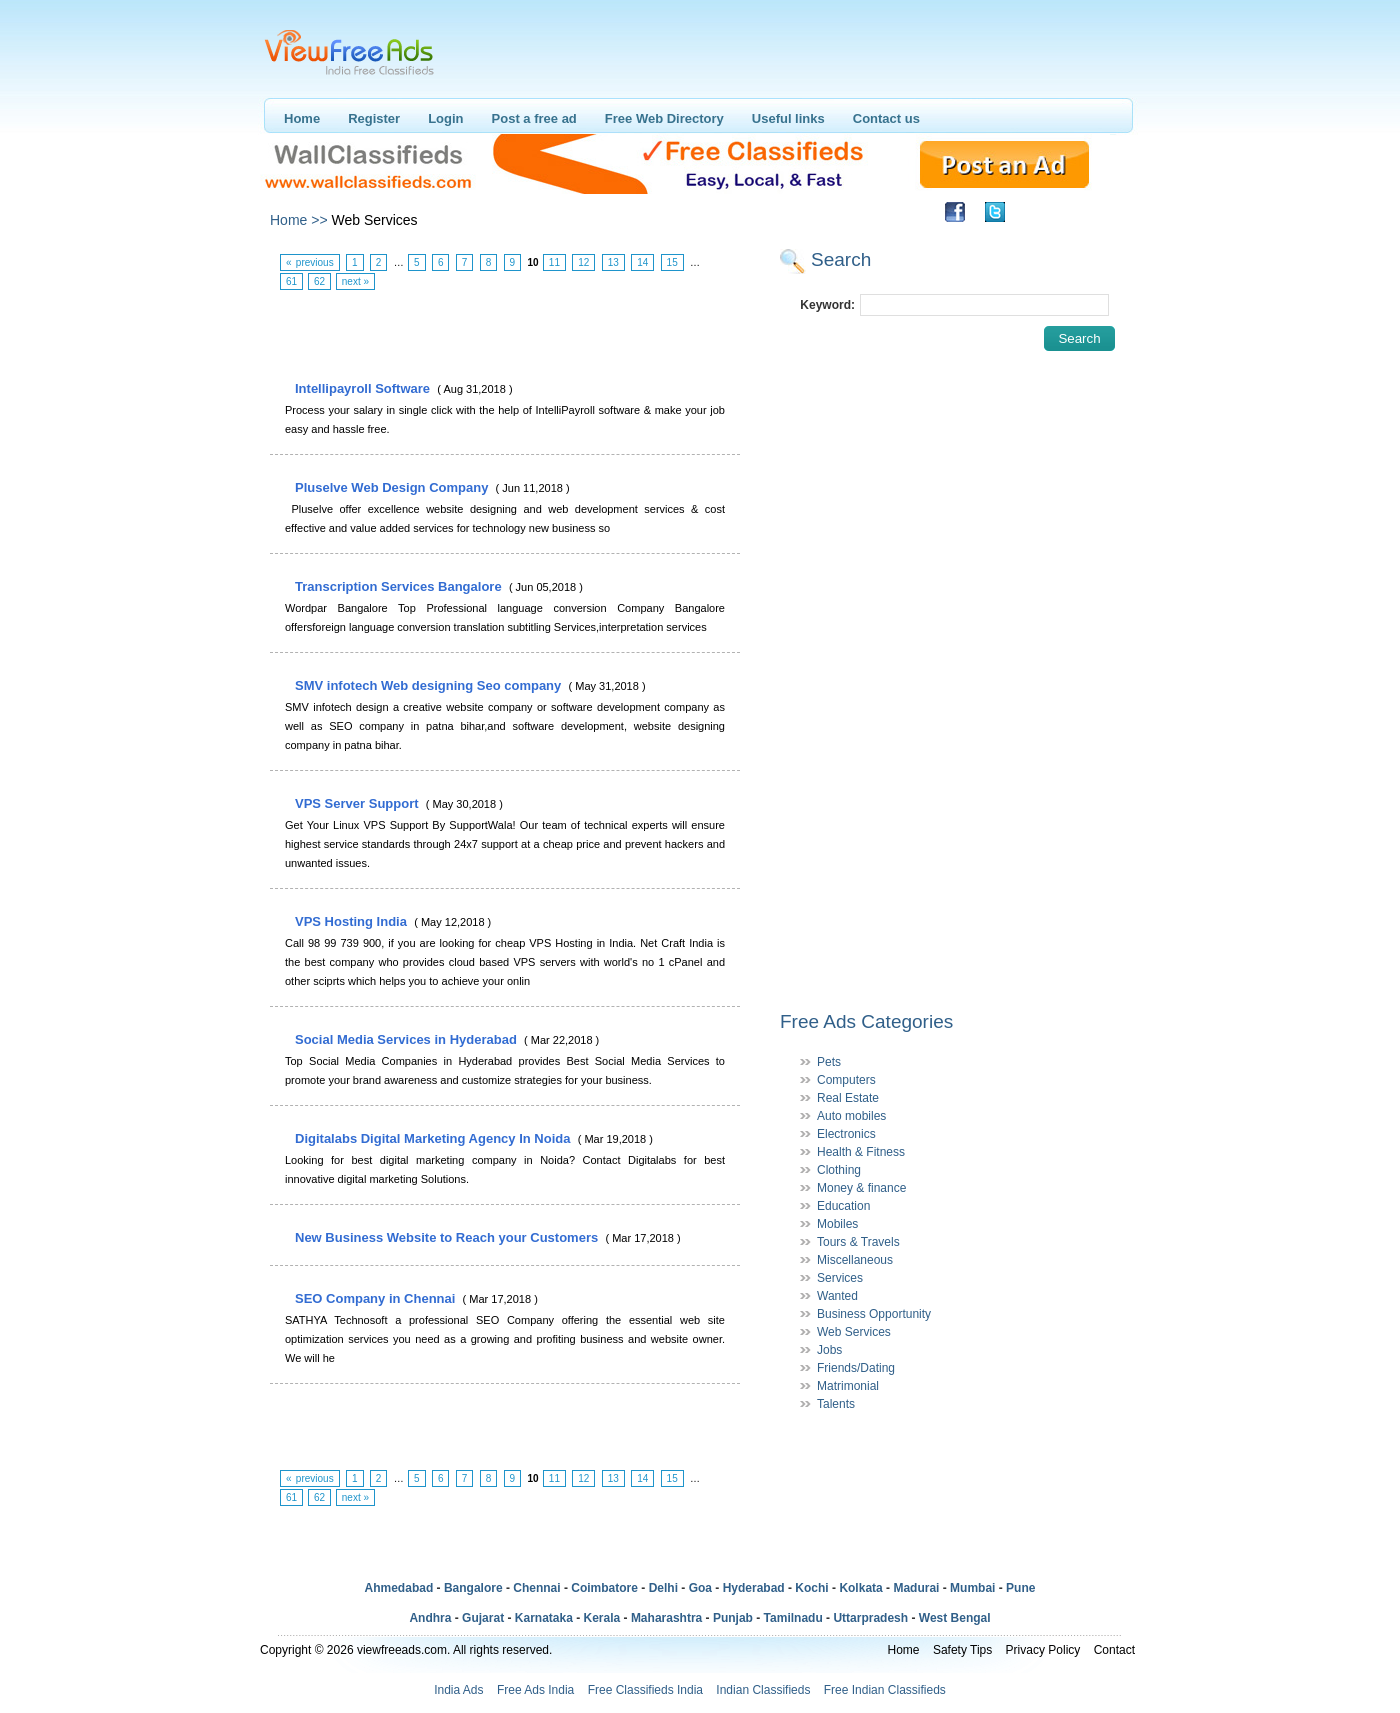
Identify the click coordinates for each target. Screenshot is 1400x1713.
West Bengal (955, 1618)
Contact (1114, 1650)
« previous (310, 262)
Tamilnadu (793, 1618)
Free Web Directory (664, 118)
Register (374, 118)
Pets (829, 1062)
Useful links (788, 118)
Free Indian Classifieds (885, 1690)
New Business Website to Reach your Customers (448, 1237)
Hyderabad (754, 1588)
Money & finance (861, 1188)
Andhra (430, 1618)
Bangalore (473, 1588)
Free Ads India (535, 1690)
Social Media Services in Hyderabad (407, 1039)
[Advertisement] (504, 336)
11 (554, 262)
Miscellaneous (855, 1260)
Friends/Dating (856, 1368)
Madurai (916, 1588)
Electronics (846, 1134)
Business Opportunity (874, 1314)
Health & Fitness (861, 1152)
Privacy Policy (1043, 1650)
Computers (846, 1080)
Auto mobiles (851, 1116)
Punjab (733, 1618)
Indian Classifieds (763, 1690)
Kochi (811, 1588)
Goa (700, 1588)
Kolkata (860, 1588)
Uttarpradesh (870, 1618)
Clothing (839, 1170)
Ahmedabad (399, 1588)
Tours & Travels (858, 1242)
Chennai (536, 1588)
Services (840, 1278)
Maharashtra (666, 1618)
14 (642, 262)
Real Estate (848, 1098)
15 (672, 262)
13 (613, 262)
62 (319, 281)
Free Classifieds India (645, 1690)
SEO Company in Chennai (377, 1298)
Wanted (837, 1296)
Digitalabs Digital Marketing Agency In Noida (434, 1138)
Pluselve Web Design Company (393, 487)
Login (445, 118)
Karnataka (544, 1618)
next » (355, 281)
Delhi (663, 1588)
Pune (1020, 1588)
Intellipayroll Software (364, 388)
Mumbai (972, 1588)
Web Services (854, 1332)
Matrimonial (848, 1386)
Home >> (299, 220)
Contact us (886, 118)
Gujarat (483, 1618)
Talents (836, 1404)
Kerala (602, 1618)
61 (291, 281)
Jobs (829, 1350)
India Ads (458, 1690)
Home (302, 118)
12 (583, 262)
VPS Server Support (358, 803)
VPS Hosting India (353, 921)
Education (843, 1206)
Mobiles (837, 1224)
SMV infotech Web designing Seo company (430, 685)
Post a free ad (534, 118)
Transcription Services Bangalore (400, 586)
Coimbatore (604, 1588)
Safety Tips (962, 1650)
